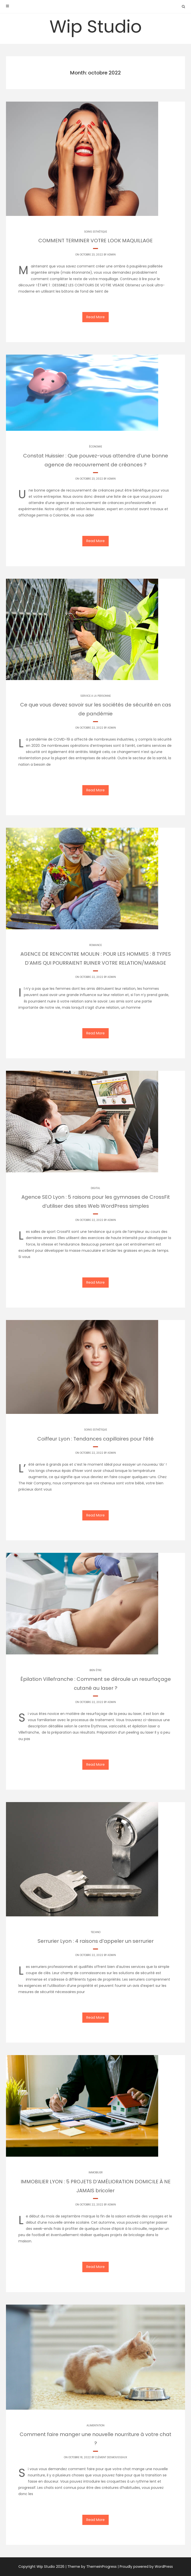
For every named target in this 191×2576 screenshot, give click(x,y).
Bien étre (95, 1670)
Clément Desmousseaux (111, 2457)
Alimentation (95, 2425)
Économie (95, 446)
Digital (95, 1188)
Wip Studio (95, 26)
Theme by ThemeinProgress (92, 2566)
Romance (95, 945)
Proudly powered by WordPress (146, 2566)
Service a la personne (95, 696)
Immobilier (96, 2172)
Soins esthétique (95, 232)
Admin (111, 254)
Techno (95, 1932)
